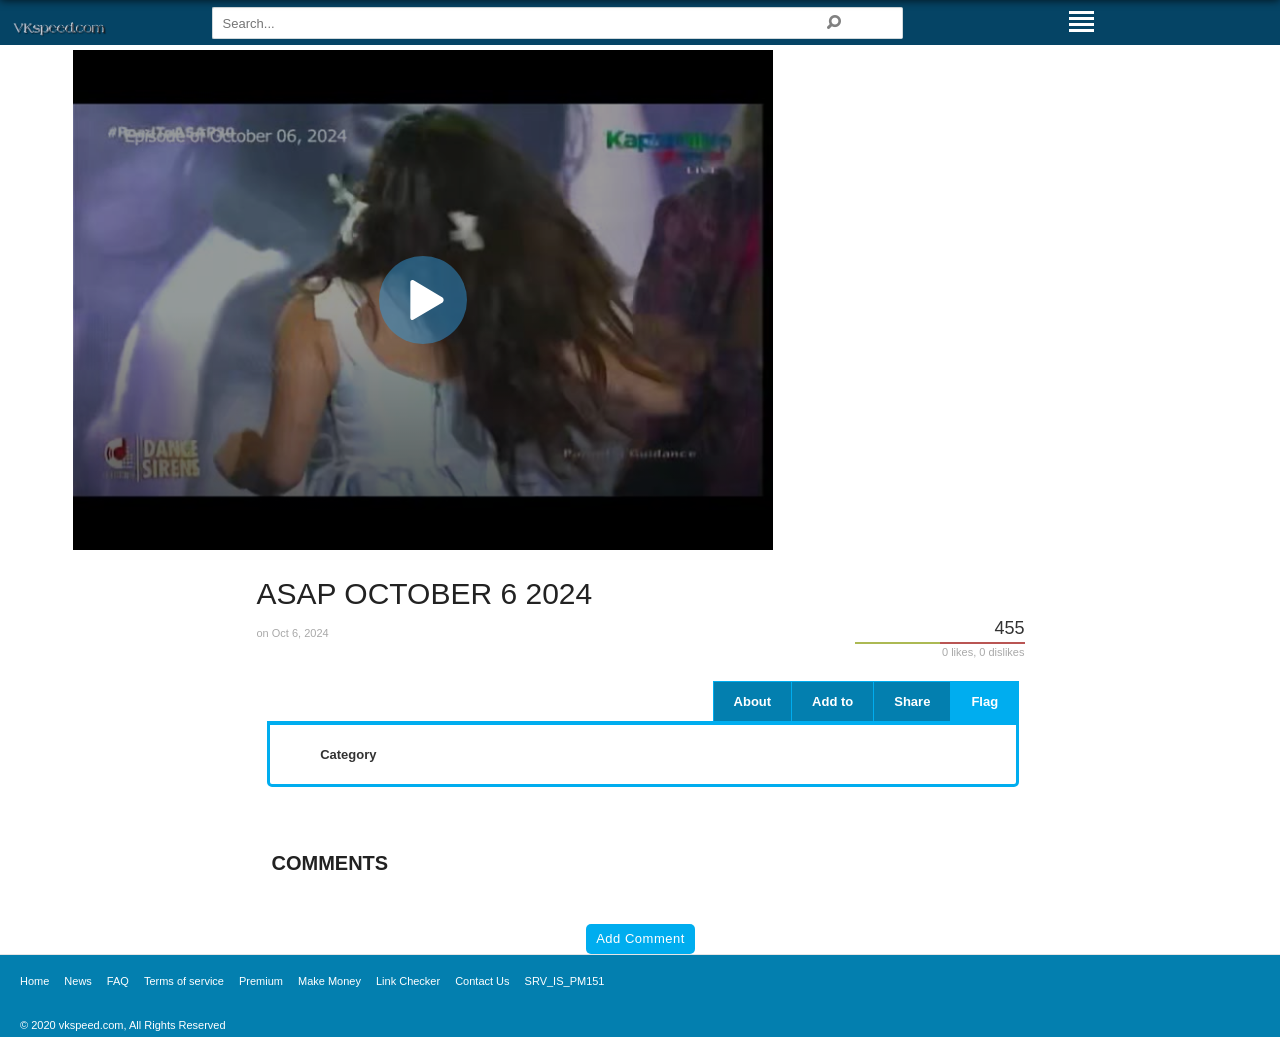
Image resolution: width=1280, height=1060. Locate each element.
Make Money (329, 981)
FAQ (118, 981)
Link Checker (408, 981)
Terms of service (184, 981)
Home (34, 981)
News (78, 981)
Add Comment (640, 938)
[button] (423, 300)
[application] (423, 300)
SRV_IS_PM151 (565, 981)
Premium (261, 981)
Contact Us (482, 981)
